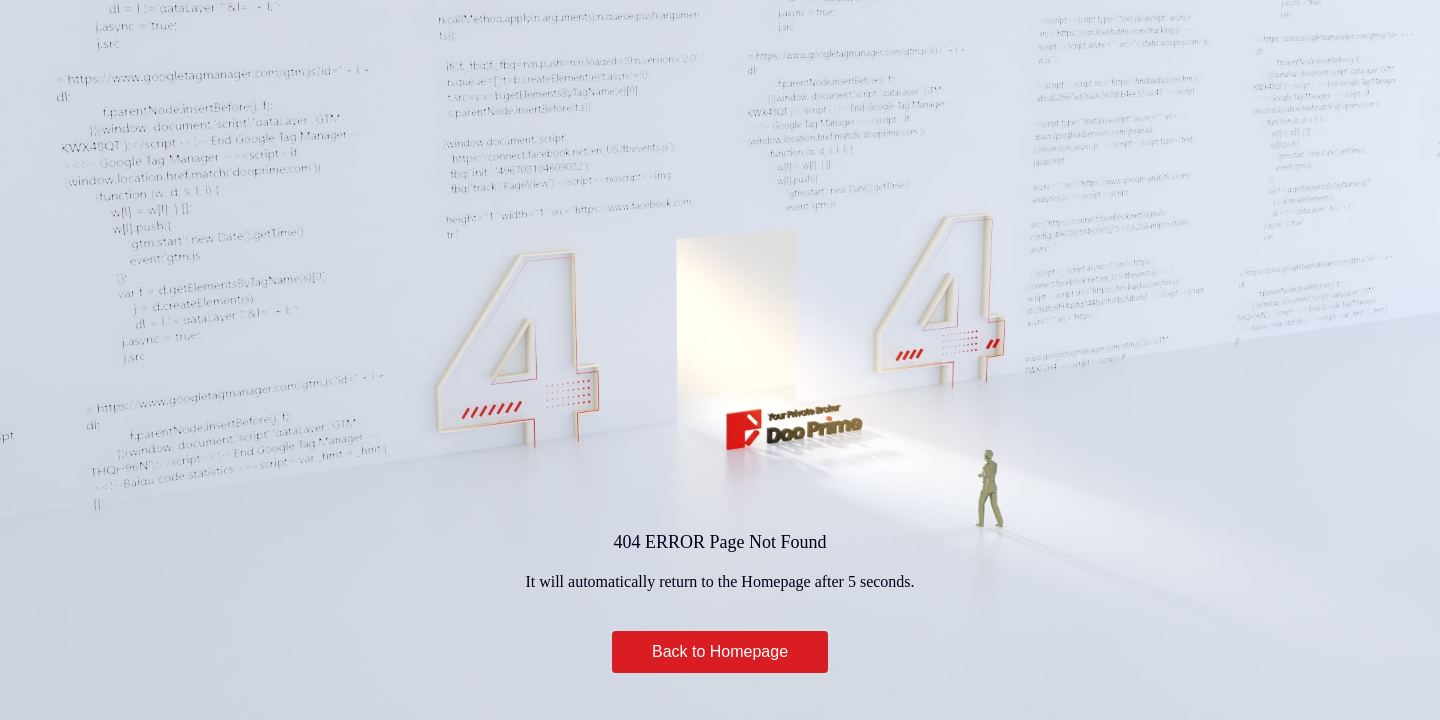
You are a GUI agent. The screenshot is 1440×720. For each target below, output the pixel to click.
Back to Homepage (720, 651)
